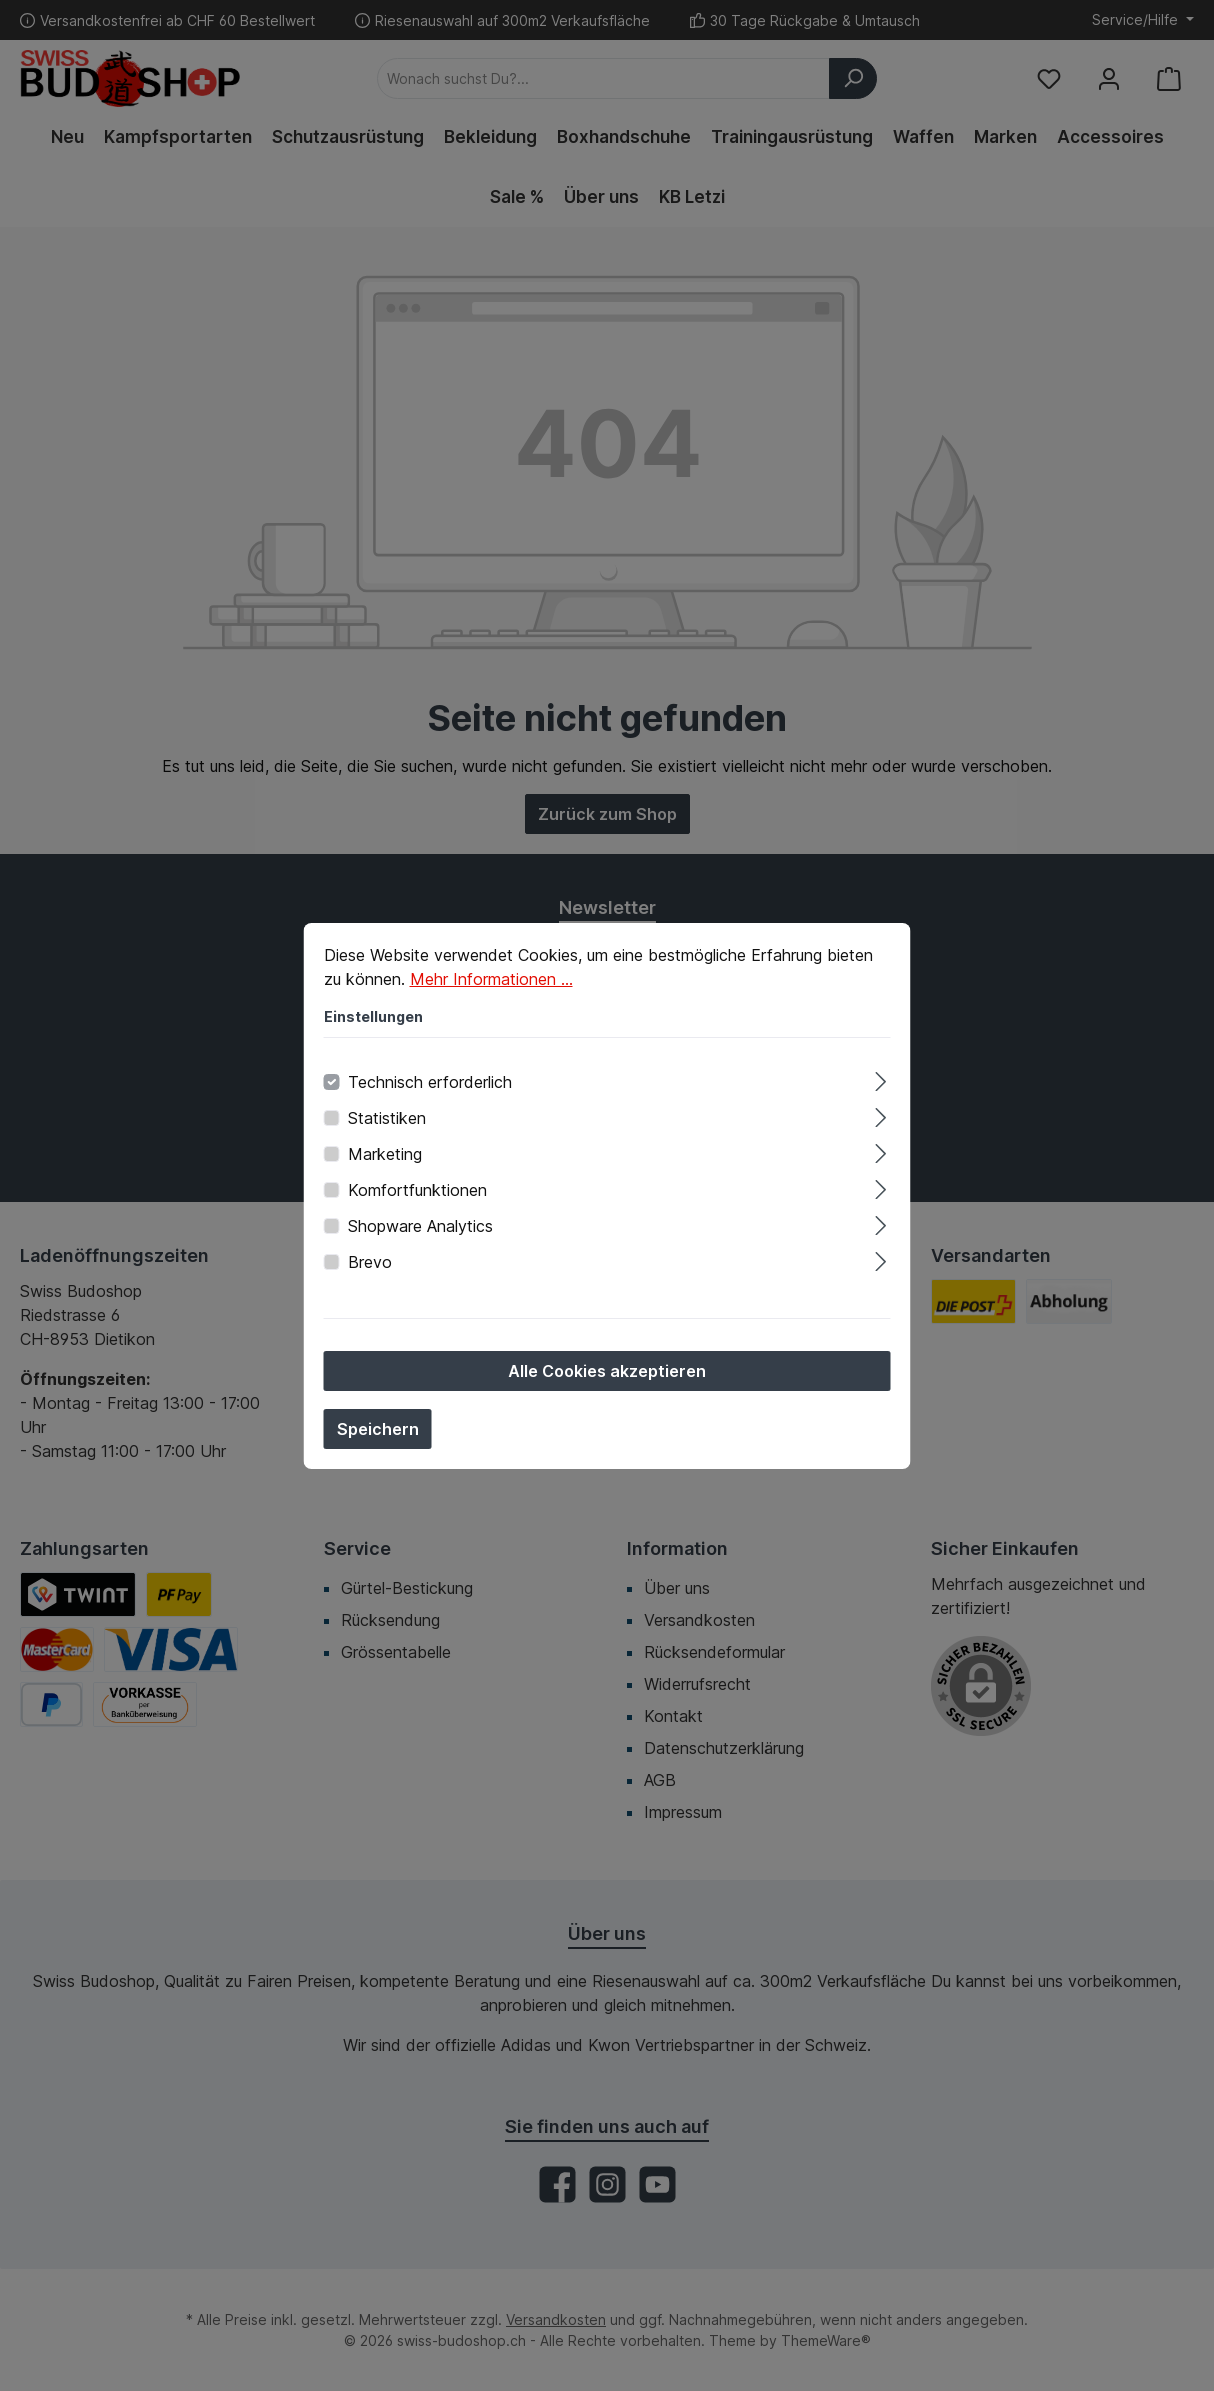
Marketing (385, 1154)
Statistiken (387, 1118)
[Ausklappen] (880, 1078)
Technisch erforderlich (430, 1082)
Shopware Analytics (420, 1226)
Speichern (378, 1429)
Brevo (370, 1262)
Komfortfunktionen (417, 1190)
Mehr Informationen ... (491, 979)
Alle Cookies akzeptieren (607, 1371)
